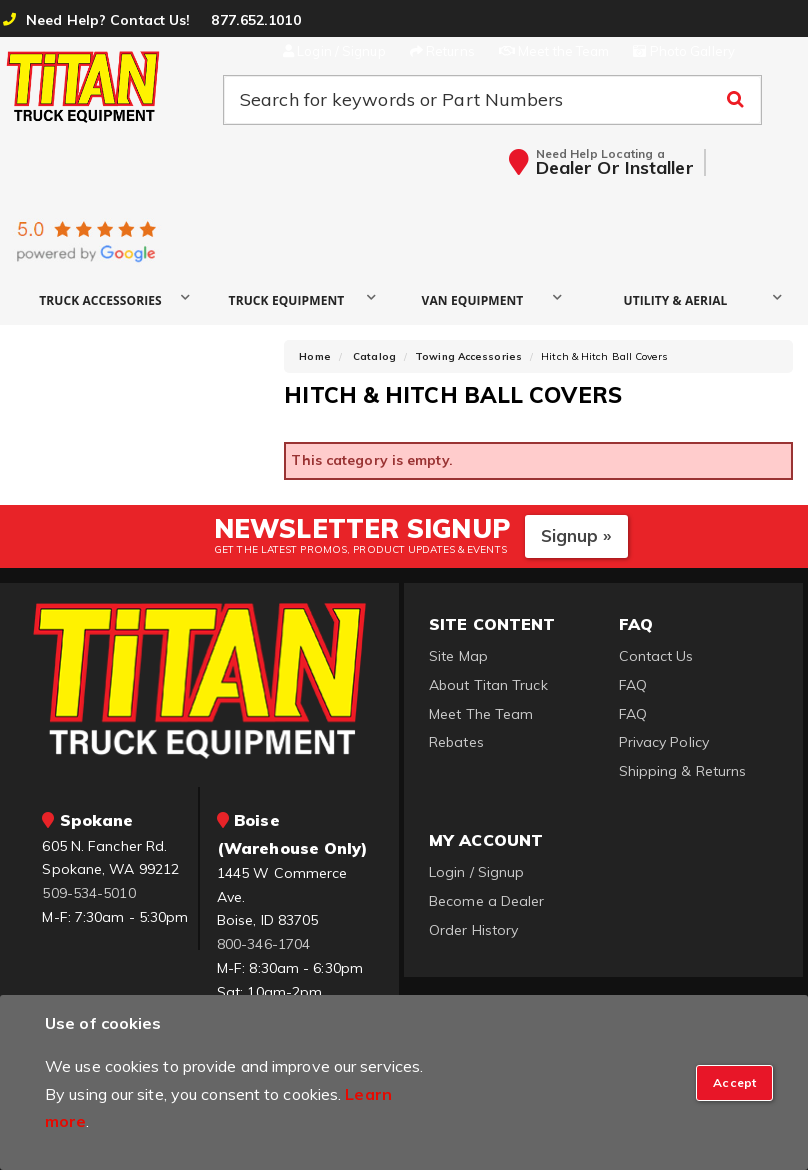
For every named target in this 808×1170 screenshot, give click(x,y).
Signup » (576, 535)
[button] (108, 299)
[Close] (734, 1083)
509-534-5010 (88, 893)
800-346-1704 (263, 944)
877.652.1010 (255, 20)
